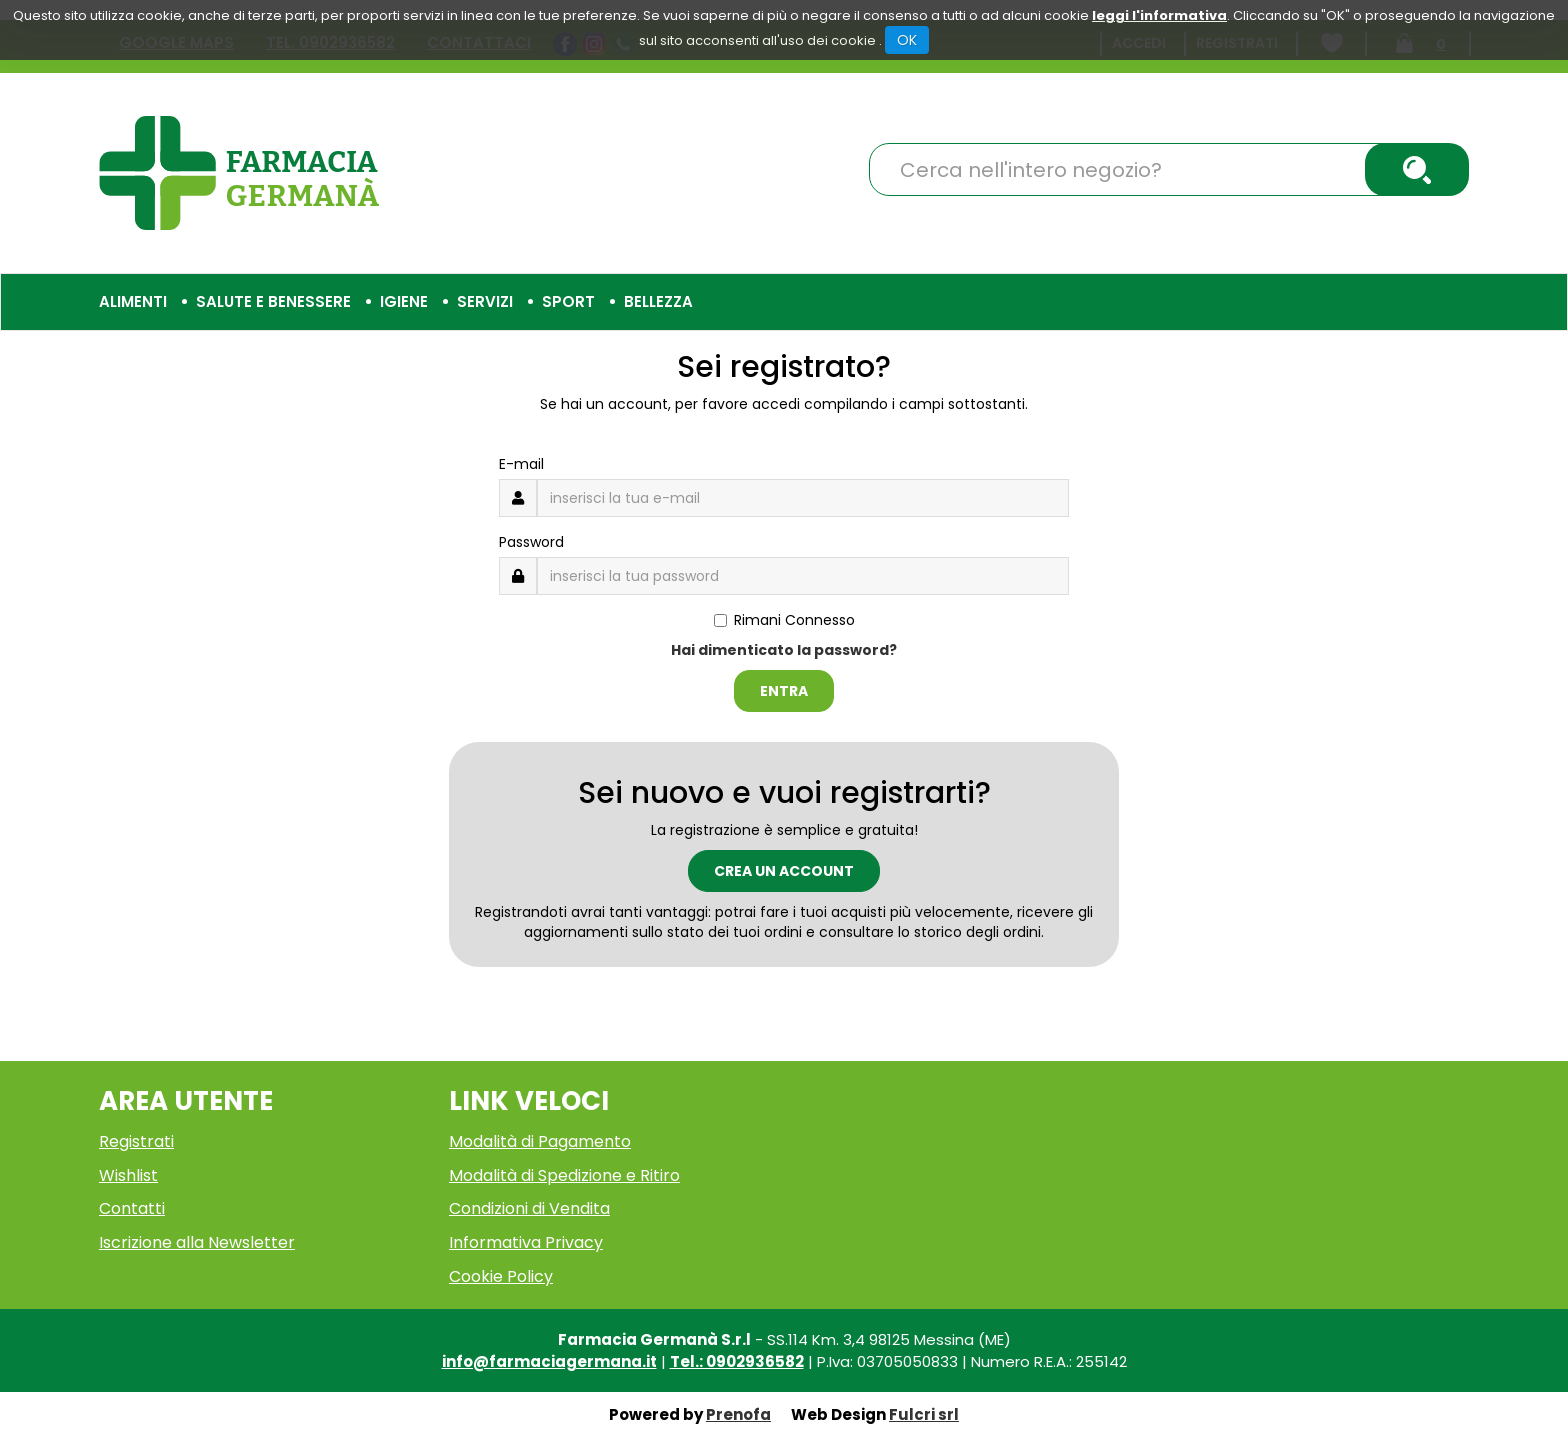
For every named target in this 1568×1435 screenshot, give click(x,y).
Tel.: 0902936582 (737, 1361)
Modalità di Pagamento (540, 1141)
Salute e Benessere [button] (273, 301)
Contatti (132, 1208)
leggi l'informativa (1159, 15)
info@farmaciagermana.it (549, 1361)
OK (907, 40)
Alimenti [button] (133, 301)
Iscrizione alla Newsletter (197, 1242)
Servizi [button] (485, 301)
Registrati (136, 1141)
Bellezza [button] (658, 301)
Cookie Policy (501, 1276)
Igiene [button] (404, 301)
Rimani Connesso (784, 620)
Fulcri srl (924, 1414)
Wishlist (128, 1175)
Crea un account (784, 871)
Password (531, 542)
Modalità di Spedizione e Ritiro (564, 1175)
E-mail (521, 464)
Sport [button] (568, 301)
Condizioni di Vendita (529, 1208)
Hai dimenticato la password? (784, 650)
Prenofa (738, 1414)
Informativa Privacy (526, 1242)
